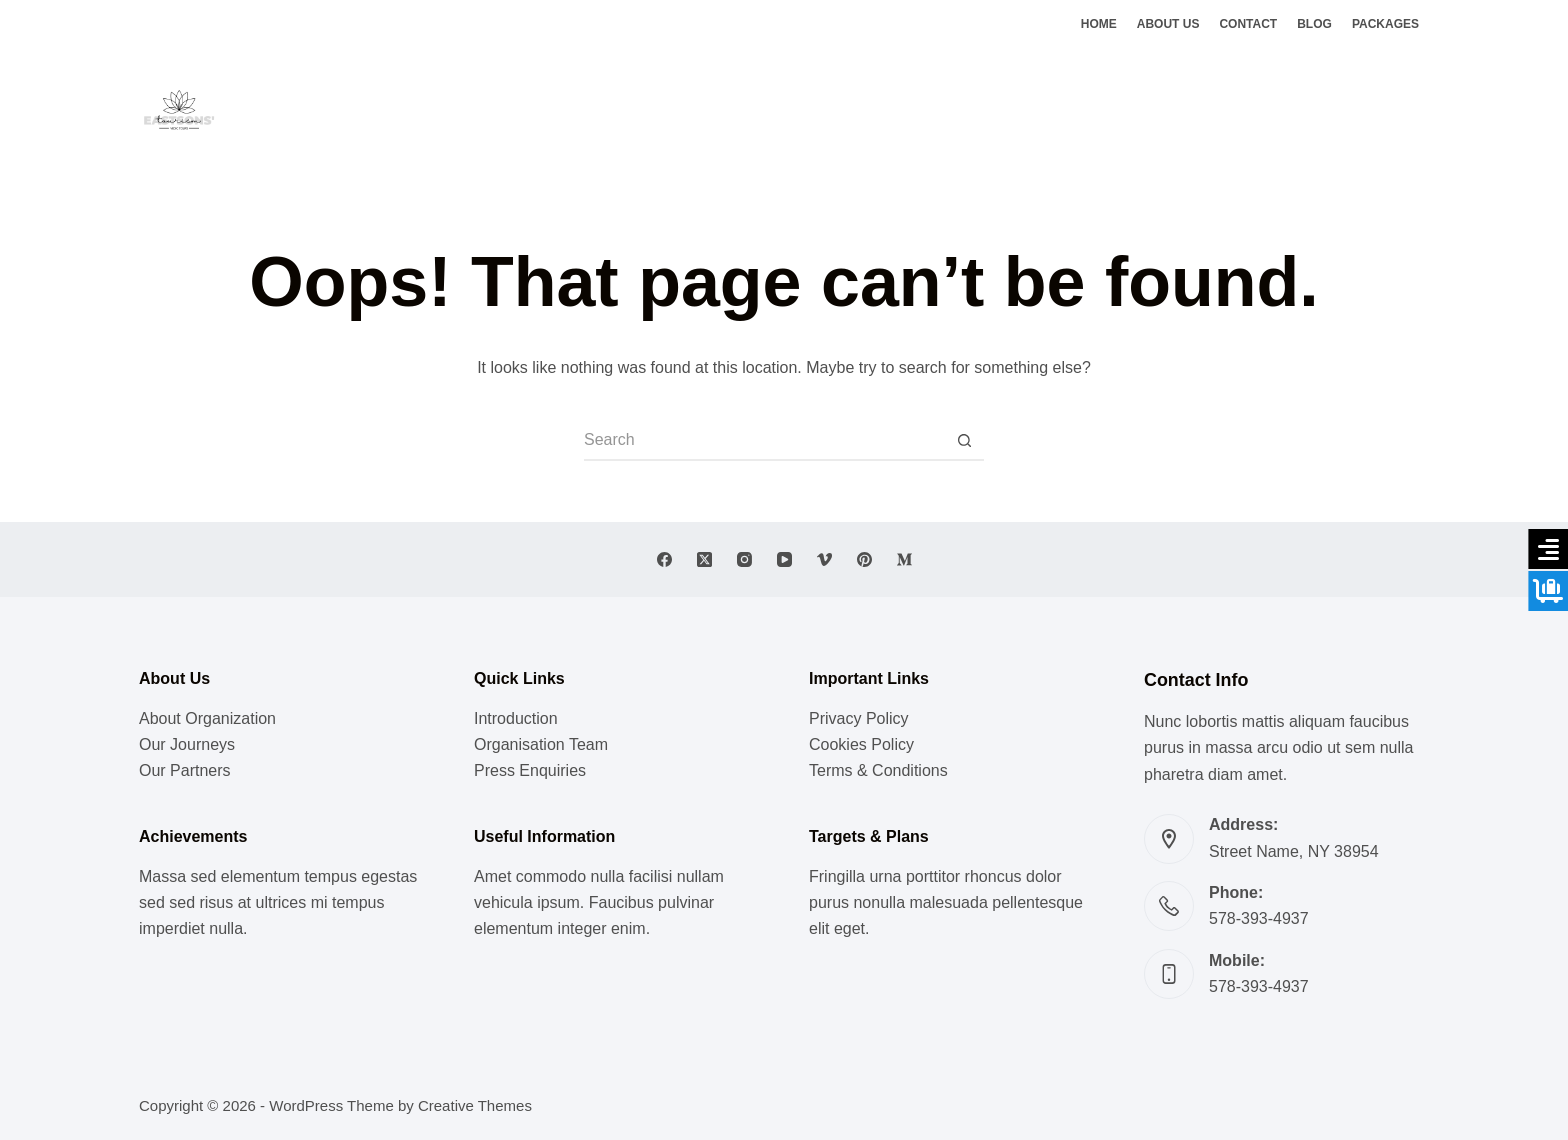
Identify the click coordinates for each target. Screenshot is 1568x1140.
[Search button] (964, 441)
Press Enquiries (530, 770)
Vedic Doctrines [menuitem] (835, 109)
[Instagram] (1421, 110)
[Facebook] (1361, 110)
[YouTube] (784, 559)
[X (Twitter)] (1391, 110)
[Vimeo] (824, 559)
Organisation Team (541, 744)
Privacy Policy (859, 718)
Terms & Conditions (878, 770)
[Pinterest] (864, 559)
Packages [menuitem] (1385, 24)
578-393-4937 (1259, 918)
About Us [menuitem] (1168, 24)
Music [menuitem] (548, 109)
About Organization (207, 718)
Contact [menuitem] (1248, 24)
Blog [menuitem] (1314, 24)
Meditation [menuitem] (718, 109)
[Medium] (904, 559)
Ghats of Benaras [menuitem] (978, 109)
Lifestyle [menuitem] (624, 109)
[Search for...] (764, 441)
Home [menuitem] (1099, 24)
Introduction (516, 718)
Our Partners (185, 770)
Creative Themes (475, 1105)
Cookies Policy (861, 744)
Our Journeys (187, 744)
